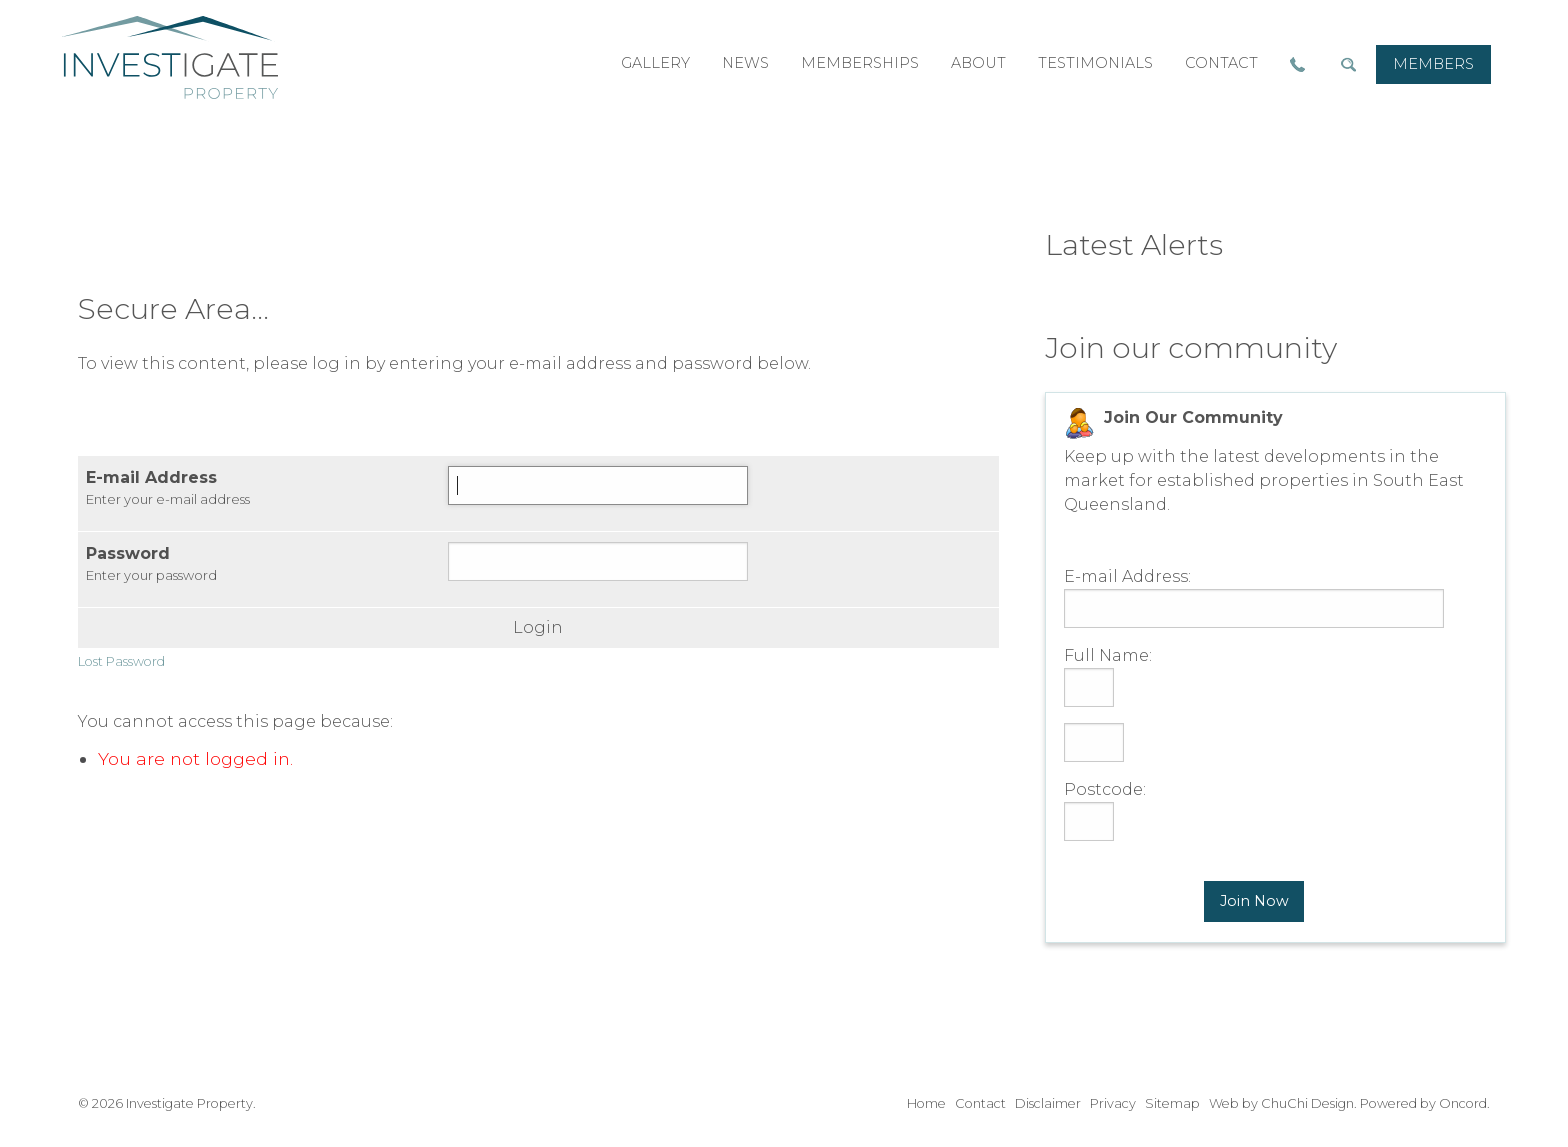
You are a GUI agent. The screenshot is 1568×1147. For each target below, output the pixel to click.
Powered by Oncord (1423, 1103)
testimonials (1095, 63)
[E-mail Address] (598, 485)
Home (926, 1103)
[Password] (598, 561)
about (978, 63)
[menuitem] (1433, 64)
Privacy (1113, 1103)
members (1433, 64)
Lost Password (121, 661)
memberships (860, 63)
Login (538, 628)
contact (1221, 63)
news (745, 63)
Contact (980, 1103)
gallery (655, 63)
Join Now (1254, 901)
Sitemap (1172, 1103)
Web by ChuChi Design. (1283, 1103)
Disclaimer (1048, 1103)
